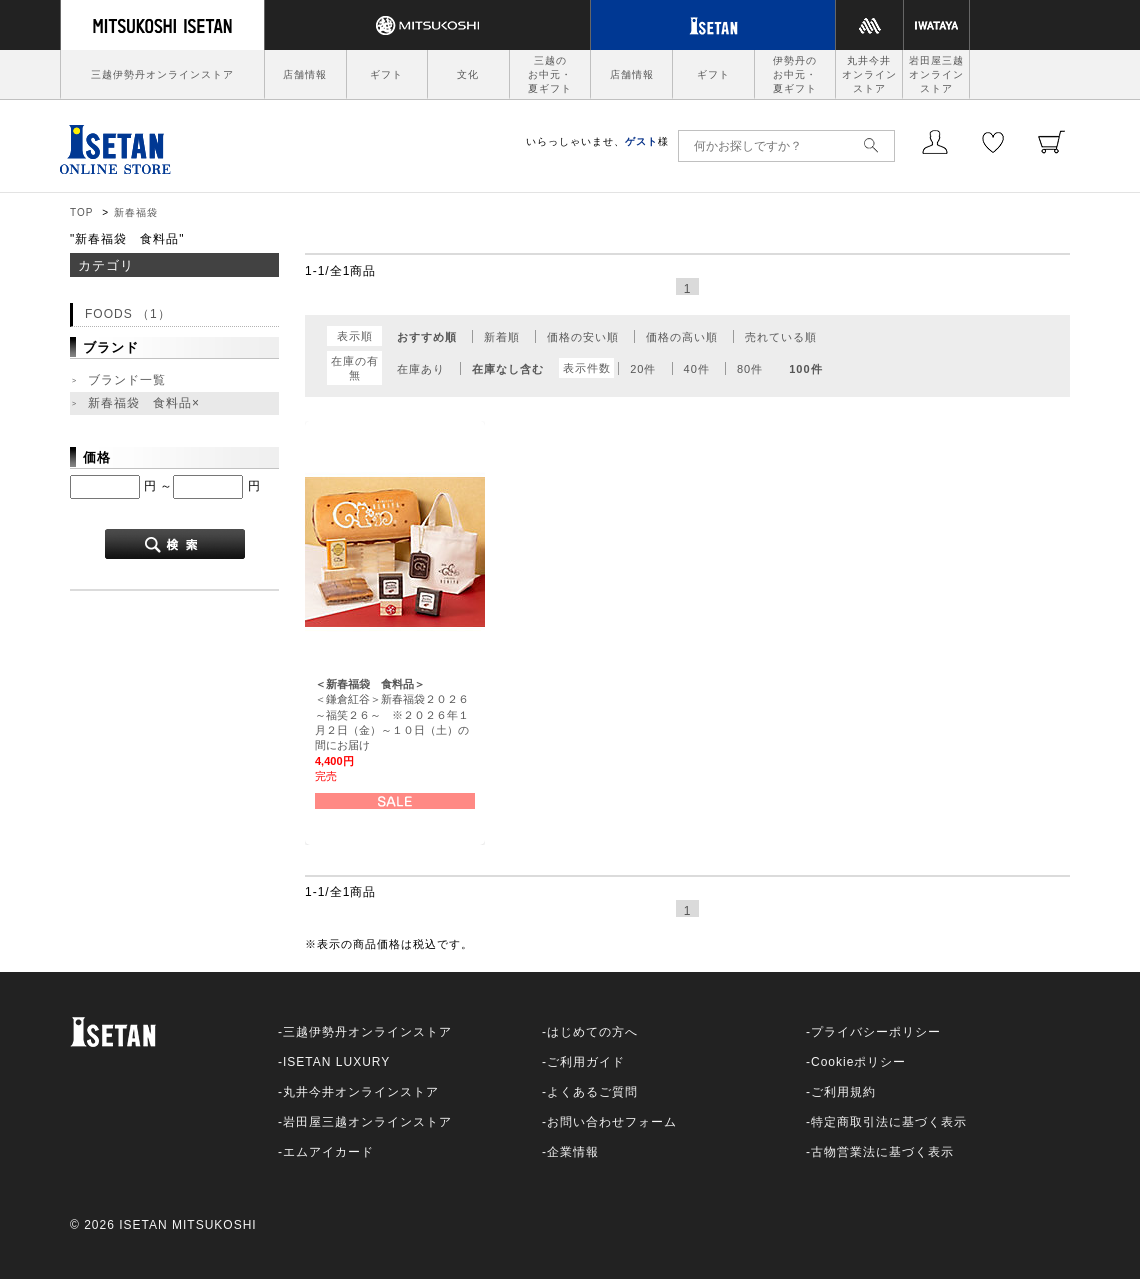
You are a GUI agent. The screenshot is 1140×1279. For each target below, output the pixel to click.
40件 (697, 369)
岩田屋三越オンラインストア (936, 74)
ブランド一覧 (127, 380)
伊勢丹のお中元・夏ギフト (795, 74)
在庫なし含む (508, 369)
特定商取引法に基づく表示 (889, 1122)
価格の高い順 (682, 337)
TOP (81, 212)
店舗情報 (305, 74)
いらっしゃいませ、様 (597, 141)
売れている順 (781, 337)
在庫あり (421, 369)
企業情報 (573, 1152)
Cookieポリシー (858, 1062)
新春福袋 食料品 (146, 403)
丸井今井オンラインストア (869, 74)
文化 (468, 74)
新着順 (502, 337)
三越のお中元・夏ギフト (550, 74)
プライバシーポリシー (876, 1032)
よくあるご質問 (592, 1092)
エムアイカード (328, 1152)
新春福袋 (136, 212)
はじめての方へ (592, 1032)
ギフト (386, 74)
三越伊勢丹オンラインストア (162, 74)
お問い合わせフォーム (612, 1122)
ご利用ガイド (586, 1062)
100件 (805, 369)
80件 (750, 369)
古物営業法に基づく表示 (882, 1152)
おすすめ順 (427, 337)
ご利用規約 (843, 1092)
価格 (97, 457)
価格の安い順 (583, 337)
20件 (643, 369)
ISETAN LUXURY (336, 1062)
